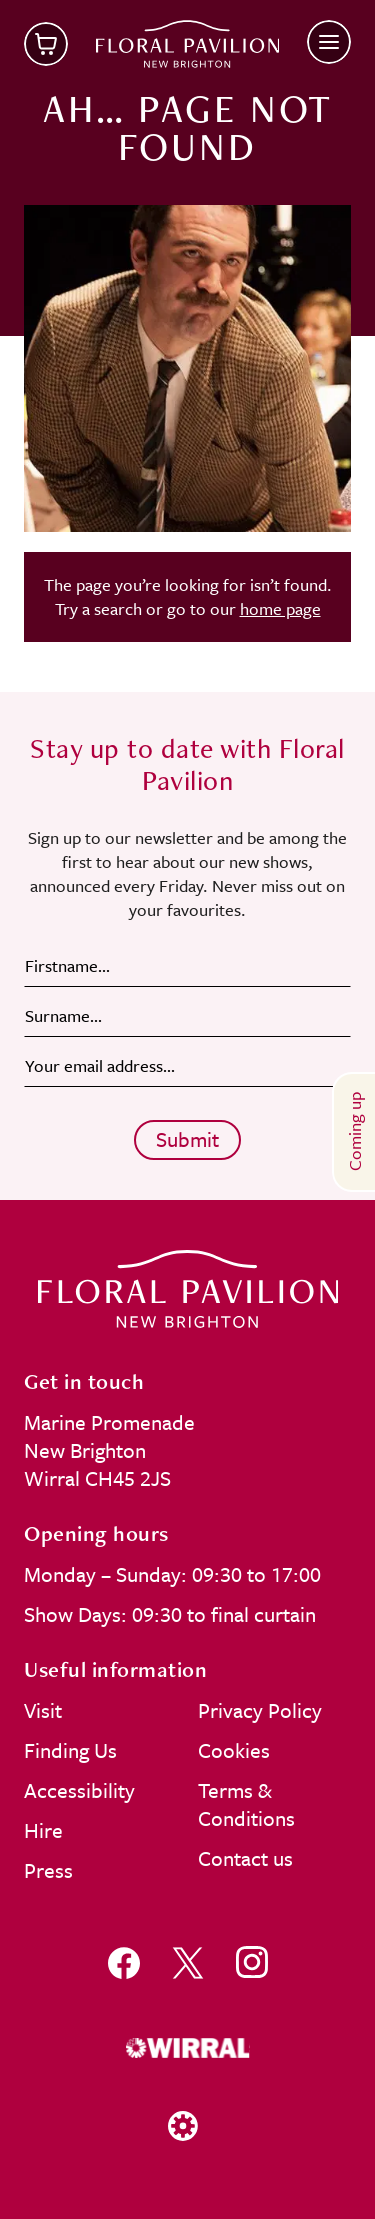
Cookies (234, 1750)
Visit (43, 1710)
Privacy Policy (260, 1710)
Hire (43, 1830)
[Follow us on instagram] (252, 1962)
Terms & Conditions (246, 1804)
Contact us (245, 1858)
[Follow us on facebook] (124, 1962)
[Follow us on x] (188, 1962)
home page (280, 608)
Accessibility (79, 1790)
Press (48, 1870)
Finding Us (70, 1750)
